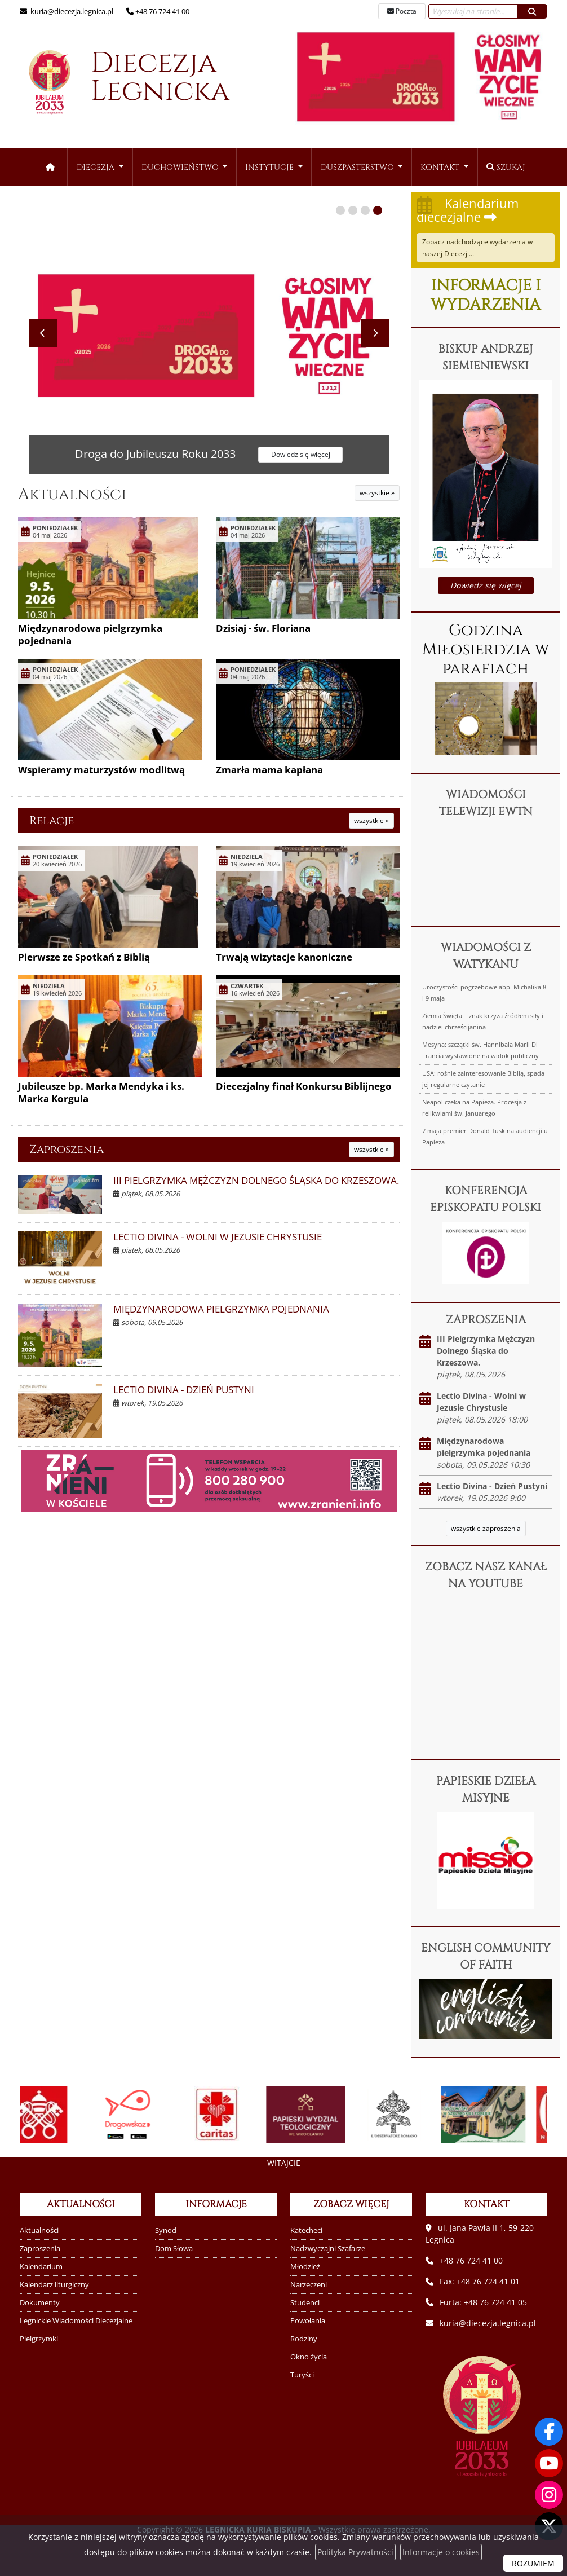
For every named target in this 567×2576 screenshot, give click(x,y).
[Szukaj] (532, 11)
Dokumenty (40, 2303)
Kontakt (441, 167)
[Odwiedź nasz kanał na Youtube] (549, 2463)
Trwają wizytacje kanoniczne (284, 956)
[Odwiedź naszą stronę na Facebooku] (549, 2432)
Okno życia (308, 2357)
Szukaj (505, 167)
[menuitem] (100, 167)
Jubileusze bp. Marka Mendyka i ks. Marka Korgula (101, 1092)
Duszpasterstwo (358, 167)
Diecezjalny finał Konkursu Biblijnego (304, 1086)
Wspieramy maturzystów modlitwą (101, 769)
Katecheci (306, 2230)
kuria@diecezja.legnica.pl (71, 11)
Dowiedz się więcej (485, 585)
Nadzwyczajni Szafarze (327, 2248)
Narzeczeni (308, 2284)
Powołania (307, 2321)
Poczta (402, 11)
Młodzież (305, 2266)
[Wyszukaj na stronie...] (472, 11)
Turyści (302, 2375)
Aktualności (72, 494)
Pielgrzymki (39, 2339)
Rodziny (303, 2339)
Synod (165, 2230)
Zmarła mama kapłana (269, 769)
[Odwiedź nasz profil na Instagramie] (549, 2495)
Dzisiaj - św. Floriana (263, 628)
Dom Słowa (174, 2248)
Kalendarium (41, 2266)
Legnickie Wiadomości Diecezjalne (76, 2321)
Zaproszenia (66, 1149)
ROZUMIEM (533, 2563)
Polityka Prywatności (355, 2552)
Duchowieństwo (181, 167)
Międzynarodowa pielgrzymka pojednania (90, 634)
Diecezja (118, 83)
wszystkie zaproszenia (486, 1528)
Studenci (305, 2303)
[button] (340, 210)
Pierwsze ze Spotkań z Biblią (84, 956)
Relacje (51, 820)
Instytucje (270, 167)
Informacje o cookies (441, 2552)
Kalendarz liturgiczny (54, 2284)
